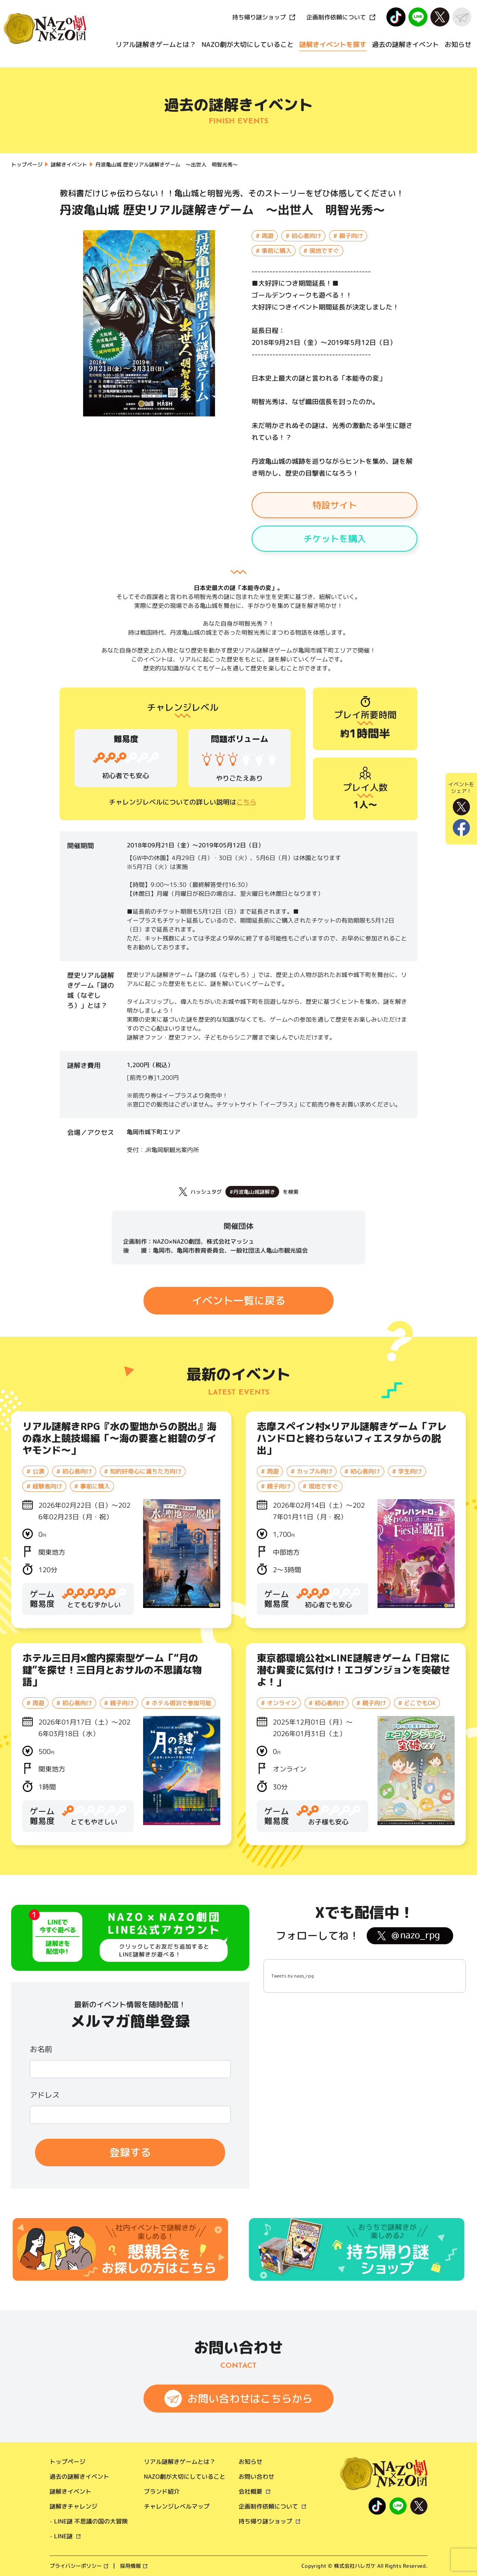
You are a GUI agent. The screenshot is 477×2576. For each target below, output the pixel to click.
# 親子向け (348, 236)
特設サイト (334, 505)
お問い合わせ (256, 2476)
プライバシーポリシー (76, 2566)
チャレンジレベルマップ (176, 2506)
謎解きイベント (70, 2491)
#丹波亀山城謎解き (252, 1191)
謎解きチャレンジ (73, 2506)
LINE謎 (63, 2536)
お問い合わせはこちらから (250, 2398)
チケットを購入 (334, 538)
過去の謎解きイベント (405, 44)
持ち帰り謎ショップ (259, 17)
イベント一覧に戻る (238, 1300)
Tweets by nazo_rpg (292, 1976)
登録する (130, 2152)
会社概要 (250, 2491)
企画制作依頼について (336, 17)
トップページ (67, 2462)
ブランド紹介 (162, 2491)
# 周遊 (265, 236)
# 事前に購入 (273, 251)
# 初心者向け (303, 236)
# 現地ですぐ (321, 251)
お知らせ (458, 44)
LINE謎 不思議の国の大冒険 (91, 2521)
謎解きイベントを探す (332, 44)
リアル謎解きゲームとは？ (156, 44)
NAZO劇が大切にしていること (248, 44)
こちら (246, 802)
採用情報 (130, 2566)
